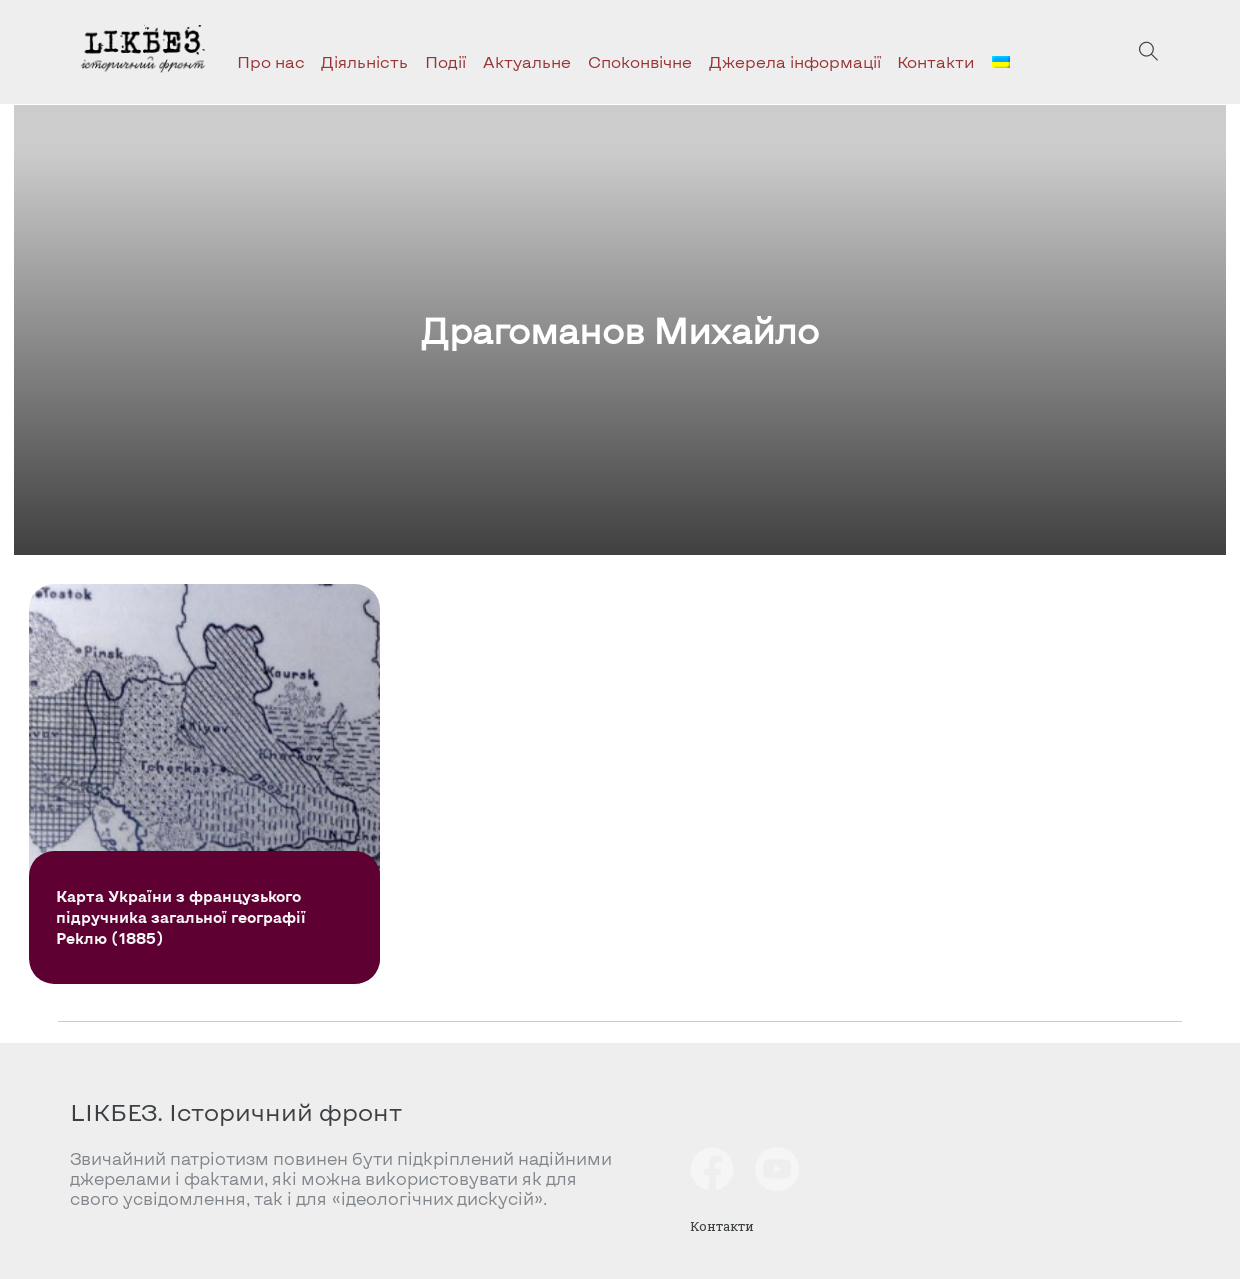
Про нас (271, 61)
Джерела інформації (795, 61)
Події (445, 61)
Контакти (936, 61)
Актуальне (527, 61)
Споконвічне (640, 61)
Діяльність (364, 61)
